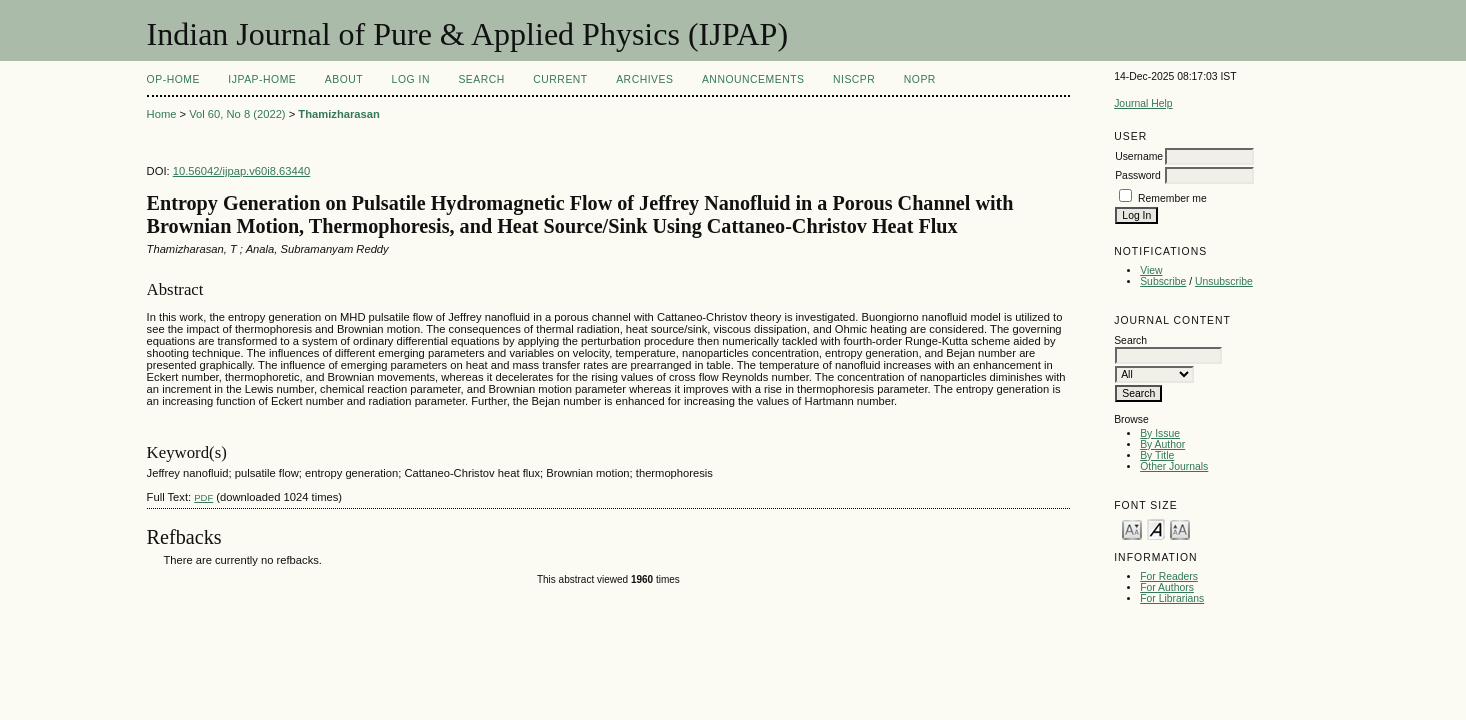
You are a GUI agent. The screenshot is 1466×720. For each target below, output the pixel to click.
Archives (644, 79)
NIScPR (854, 79)
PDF (203, 497)
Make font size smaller (1132, 528)
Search (481, 79)
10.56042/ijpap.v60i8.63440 (241, 171)
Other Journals (1174, 466)
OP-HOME (173, 79)
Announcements (753, 79)
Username (1139, 156)
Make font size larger (1180, 528)
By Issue (1160, 433)
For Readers (1169, 576)
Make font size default (1156, 528)
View (1151, 270)
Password (1138, 175)
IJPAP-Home (262, 79)
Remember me (1172, 198)
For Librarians (1172, 598)
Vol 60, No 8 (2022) (237, 114)
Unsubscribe (1224, 281)
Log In (411, 79)
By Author (1162, 444)
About (344, 79)
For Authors (1167, 587)
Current (560, 79)
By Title (1157, 455)
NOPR (920, 79)
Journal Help (1143, 103)
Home (162, 114)
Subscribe (1163, 281)
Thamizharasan (338, 114)
